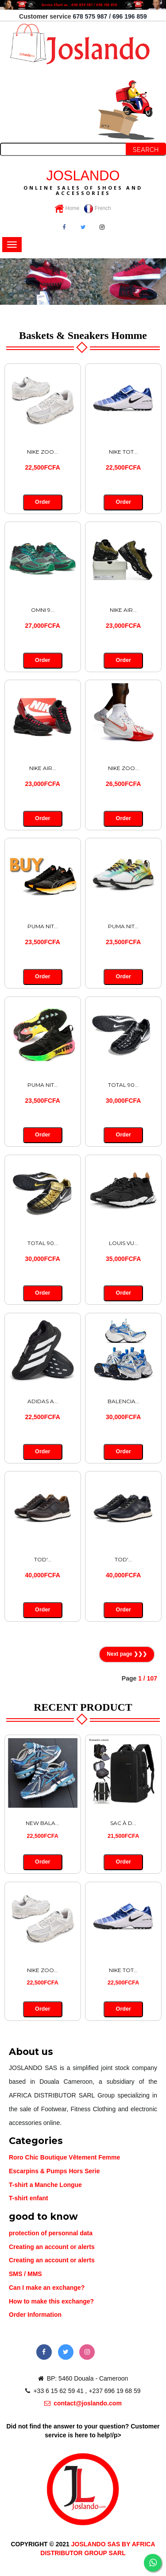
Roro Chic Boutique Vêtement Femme (64, 2157)
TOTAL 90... (123, 1085)
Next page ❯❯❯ (127, 1654)
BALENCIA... (123, 1401)
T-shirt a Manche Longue (45, 2184)
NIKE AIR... (123, 610)
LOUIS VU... (123, 1243)
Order (43, 502)
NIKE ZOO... (42, 451)
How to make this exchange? (51, 2301)
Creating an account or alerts (52, 2246)
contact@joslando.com (83, 2403)
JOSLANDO (83, 182)
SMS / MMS (25, 2273)
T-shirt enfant (28, 2198)
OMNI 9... (42, 610)
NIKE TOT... (123, 451)
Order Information (35, 2314)
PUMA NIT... (42, 926)
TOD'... (42, 1559)
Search (146, 149)
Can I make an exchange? (47, 2287)
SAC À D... (123, 1823)
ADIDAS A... (42, 1401)
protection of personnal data (51, 2233)
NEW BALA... (42, 1823)
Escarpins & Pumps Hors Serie (54, 2171)
